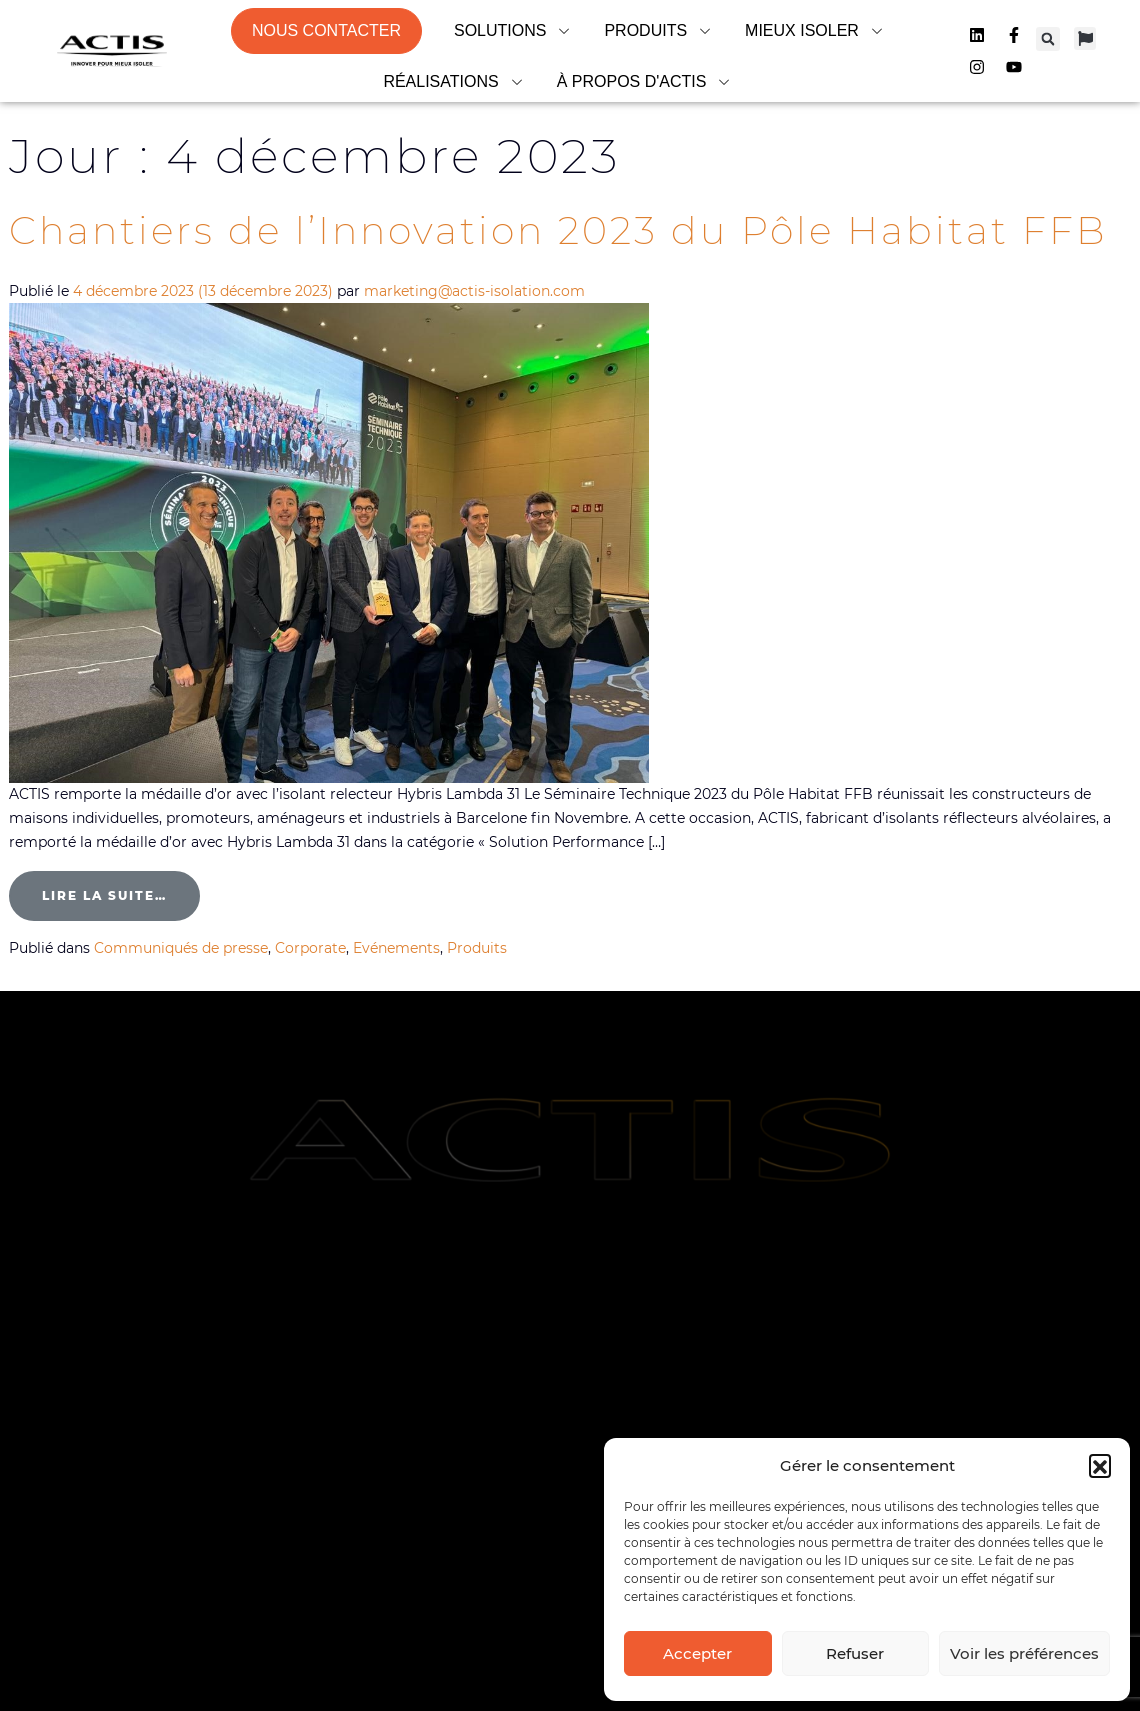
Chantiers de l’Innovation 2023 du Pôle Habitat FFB (565, 230)
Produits (477, 948)
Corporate (310, 948)
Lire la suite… (121, 887)
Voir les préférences (1024, 1653)
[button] (1100, 1465)
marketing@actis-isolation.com (474, 291)
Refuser (855, 1653)
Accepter (697, 1653)
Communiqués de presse (181, 948)
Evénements (396, 948)
